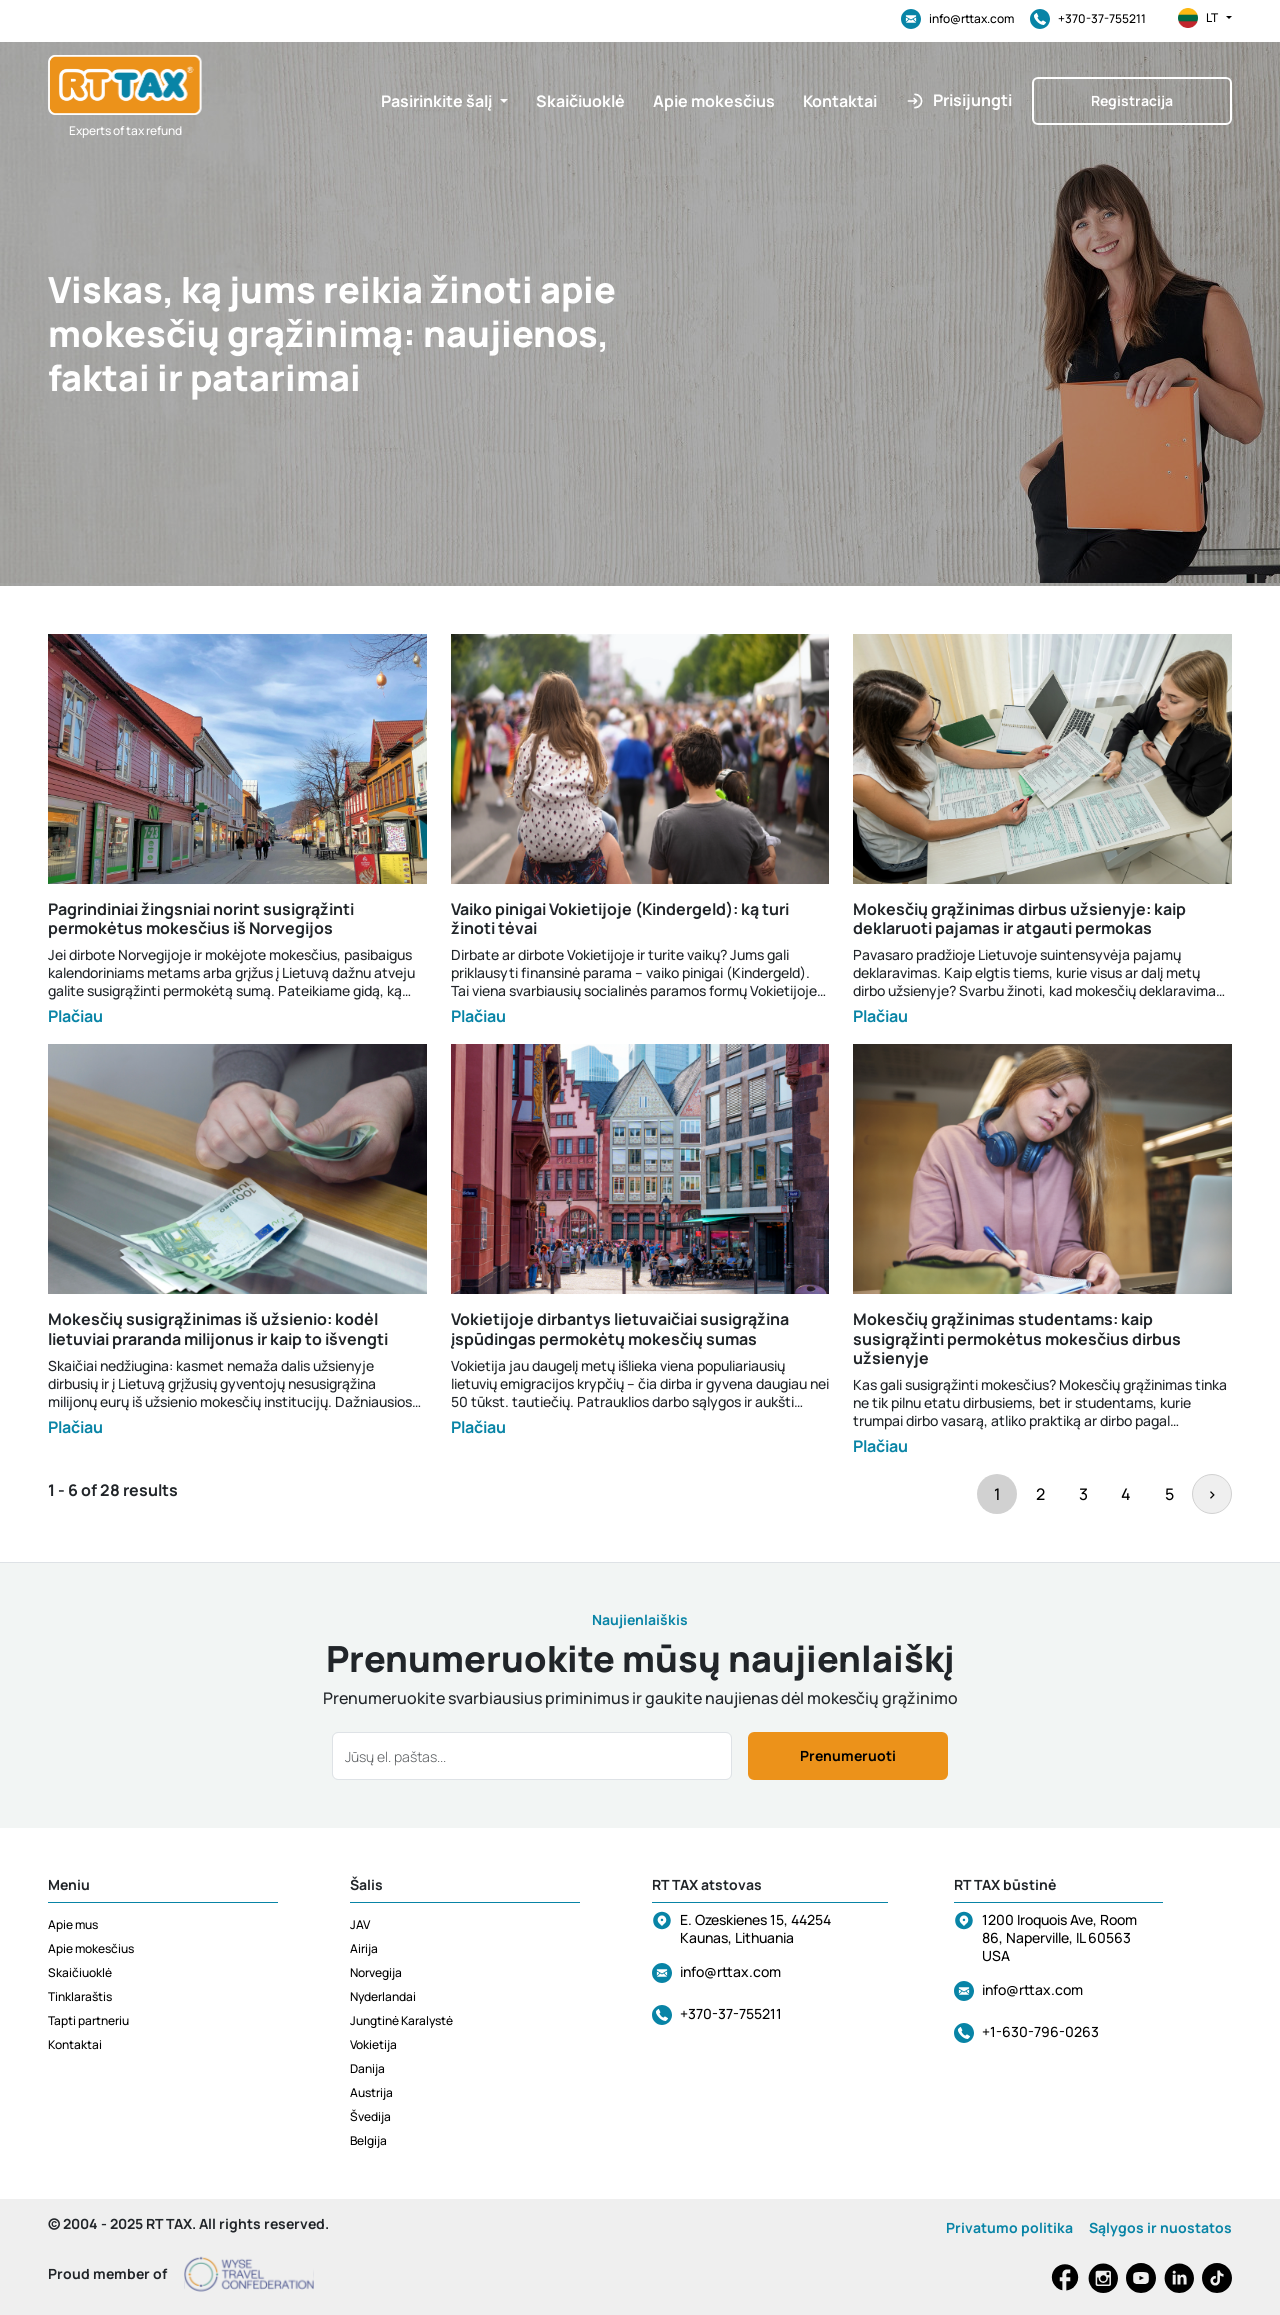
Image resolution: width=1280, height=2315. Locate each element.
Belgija (368, 2140)
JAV (360, 1924)
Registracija (1132, 100)
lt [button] (1205, 18)
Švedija (370, 2116)
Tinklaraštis (80, 1996)
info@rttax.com (957, 19)
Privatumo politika (1009, 2227)
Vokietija (373, 2044)
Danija (367, 2068)
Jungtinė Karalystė (401, 2020)
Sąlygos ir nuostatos (1160, 2227)
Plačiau (75, 1016)
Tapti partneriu (88, 2020)
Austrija (371, 2092)
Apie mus (73, 1924)
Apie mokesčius (91, 1948)
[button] (444, 101)
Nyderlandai (383, 1996)
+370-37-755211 (1088, 19)
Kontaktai (75, 2044)
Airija (364, 1948)
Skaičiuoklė (80, 1972)
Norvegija (376, 1972)
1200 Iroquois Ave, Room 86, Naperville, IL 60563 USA (1059, 1937)
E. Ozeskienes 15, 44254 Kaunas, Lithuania (755, 1928)
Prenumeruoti (848, 1755)
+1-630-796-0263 (1040, 2031)
